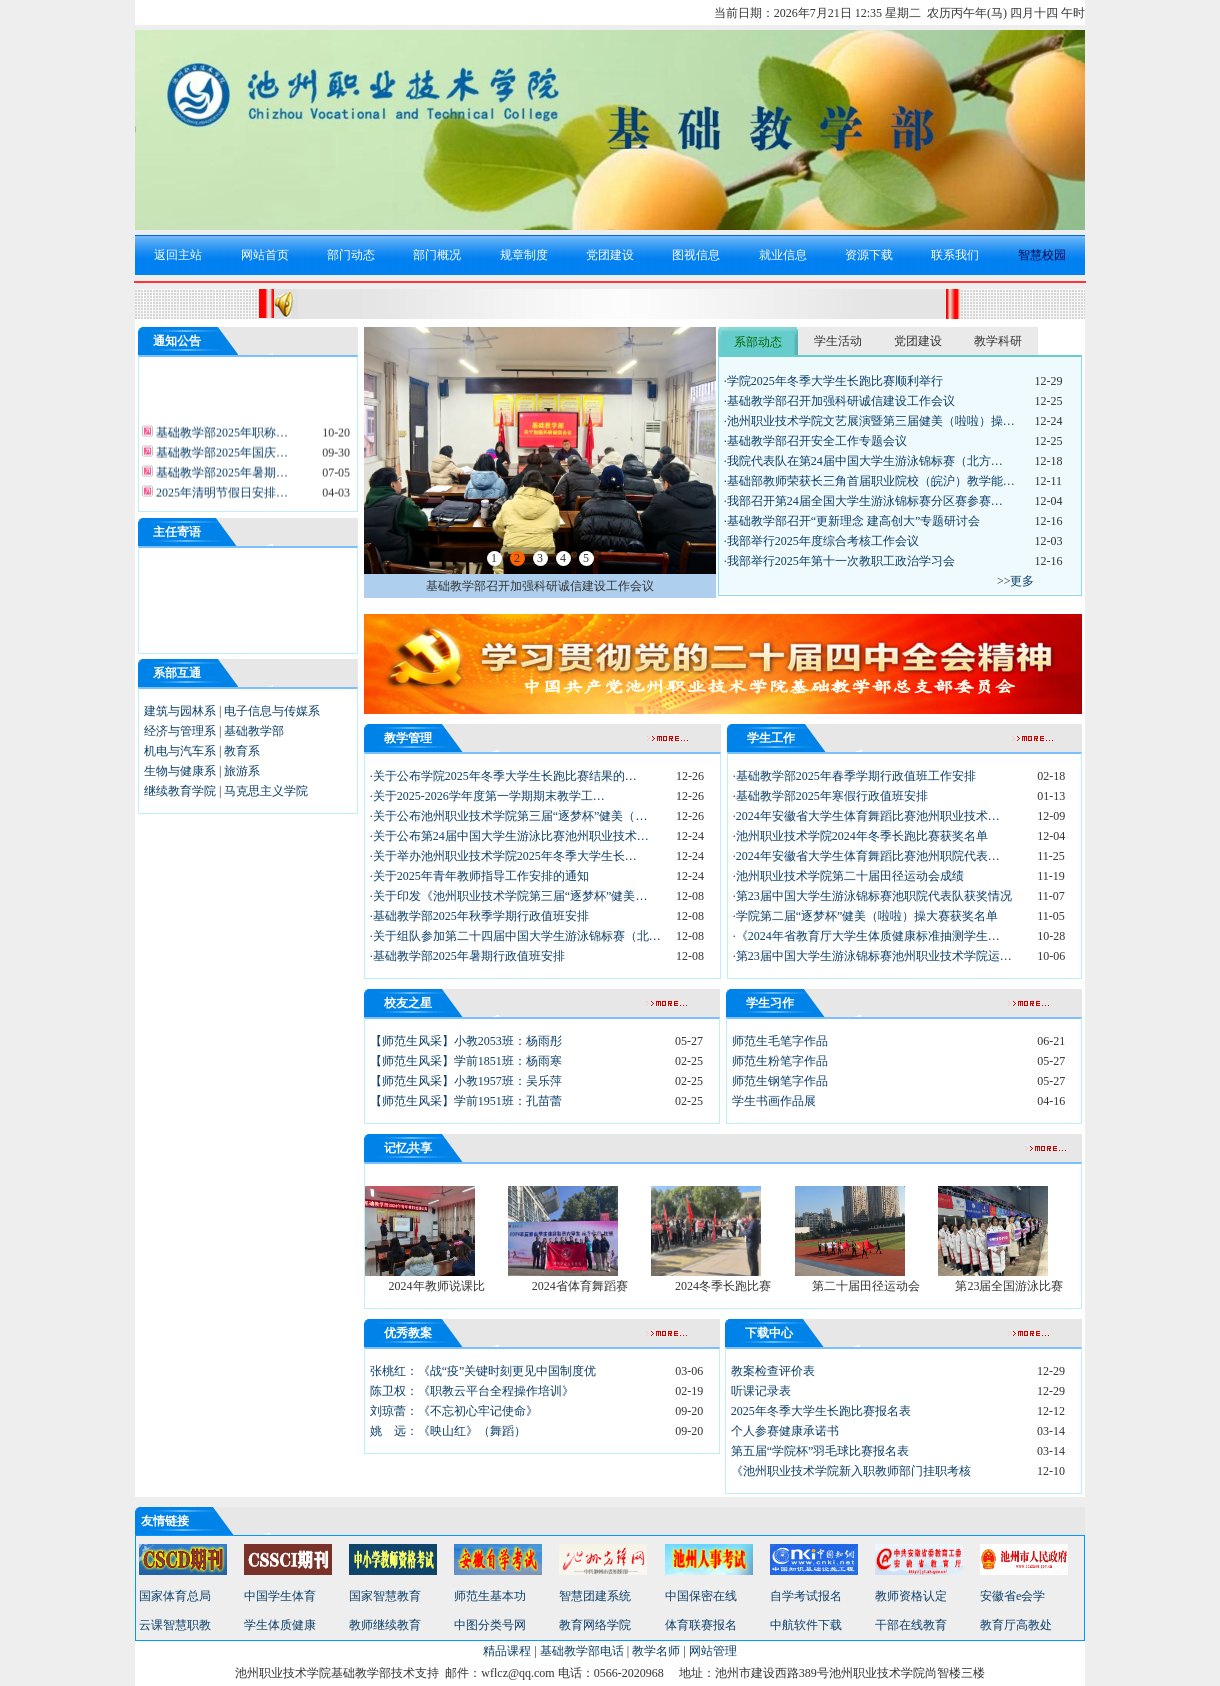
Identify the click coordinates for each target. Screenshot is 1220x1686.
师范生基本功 (490, 1596)
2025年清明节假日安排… (220, 498)
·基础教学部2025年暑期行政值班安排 (467, 956)
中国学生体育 (280, 1596)
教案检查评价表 (773, 1371)
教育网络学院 (595, 1625)
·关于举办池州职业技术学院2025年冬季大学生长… (503, 856)
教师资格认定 (911, 1596)
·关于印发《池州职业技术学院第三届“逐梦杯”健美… (509, 896)
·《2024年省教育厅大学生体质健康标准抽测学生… (866, 936)
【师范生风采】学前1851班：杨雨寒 (466, 1061)
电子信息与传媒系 (272, 711)
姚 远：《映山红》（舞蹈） (448, 1431)
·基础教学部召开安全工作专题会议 (815, 441)
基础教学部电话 (582, 1651)
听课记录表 (761, 1391)
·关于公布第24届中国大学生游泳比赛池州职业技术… (509, 836)
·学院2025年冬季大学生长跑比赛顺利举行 (833, 381)
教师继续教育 (385, 1625)
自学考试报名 (806, 1596)
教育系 (242, 751)
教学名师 (656, 1651)
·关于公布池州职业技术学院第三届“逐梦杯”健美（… (509, 816)
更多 (1022, 581)
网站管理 (713, 1651)
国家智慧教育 (385, 1596)
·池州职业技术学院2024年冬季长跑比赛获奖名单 (860, 836)
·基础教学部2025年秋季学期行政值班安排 (479, 916)
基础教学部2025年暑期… (220, 478)
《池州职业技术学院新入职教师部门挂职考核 (851, 1471)
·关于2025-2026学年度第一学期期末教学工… (487, 796)
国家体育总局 (175, 1596)
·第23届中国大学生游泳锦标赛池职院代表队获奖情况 (872, 896)
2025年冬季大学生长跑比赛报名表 (821, 1411)
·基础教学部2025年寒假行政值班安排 (830, 796)
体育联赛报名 (701, 1625)
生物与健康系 (180, 771)
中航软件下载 (806, 1625)
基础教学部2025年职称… (220, 438)
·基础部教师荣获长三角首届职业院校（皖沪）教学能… (869, 481)
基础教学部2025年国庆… (220, 458)
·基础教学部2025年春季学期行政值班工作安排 (854, 776)
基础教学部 (254, 731)
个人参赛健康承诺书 (785, 1431)
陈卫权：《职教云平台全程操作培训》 (472, 1391)
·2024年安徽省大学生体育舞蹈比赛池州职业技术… (866, 816)
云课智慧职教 (175, 1625)
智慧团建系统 (595, 1596)
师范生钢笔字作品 (780, 1081)
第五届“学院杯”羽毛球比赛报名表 (820, 1451)
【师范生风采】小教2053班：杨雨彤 (466, 1041)
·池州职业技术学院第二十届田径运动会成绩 (848, 876)
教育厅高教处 (1016, 1625)
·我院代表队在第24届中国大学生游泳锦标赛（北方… (863, 461)
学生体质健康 (280, 1625)
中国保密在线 (701, 1596)
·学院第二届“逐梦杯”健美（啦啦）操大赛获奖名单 (866, 916)
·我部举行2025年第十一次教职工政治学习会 (839, 561)
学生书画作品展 (774, 1101)
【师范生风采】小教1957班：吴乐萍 (466, 1081)
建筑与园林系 (180, 711)
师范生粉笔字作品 (780, 1061)
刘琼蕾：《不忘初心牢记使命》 (454, 1411)
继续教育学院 (180, 791)
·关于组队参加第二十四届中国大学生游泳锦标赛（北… (515, 936)
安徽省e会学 (1012, 1596)
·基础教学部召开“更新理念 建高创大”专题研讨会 (852, 521)
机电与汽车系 (180, 751)
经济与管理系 (180, 731)
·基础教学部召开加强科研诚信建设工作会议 (839, 401)
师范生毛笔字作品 (780, 1041)
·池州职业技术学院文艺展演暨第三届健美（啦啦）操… (869, 421)
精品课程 (507, 1651)
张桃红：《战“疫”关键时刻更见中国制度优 (483, 1371)
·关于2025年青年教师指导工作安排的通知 (479, 876)
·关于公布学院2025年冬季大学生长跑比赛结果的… (503, 776)
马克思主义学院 (266, 791)
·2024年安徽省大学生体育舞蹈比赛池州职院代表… (866, 856)
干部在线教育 (911, 1625)
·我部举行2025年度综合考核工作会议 (821, 541)
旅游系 (242, 771)
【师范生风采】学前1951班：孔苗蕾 (466, 1101)
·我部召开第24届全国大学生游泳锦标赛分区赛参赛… (863, 501)
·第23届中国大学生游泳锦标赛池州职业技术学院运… (872, 956)
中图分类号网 (490, 1625)
